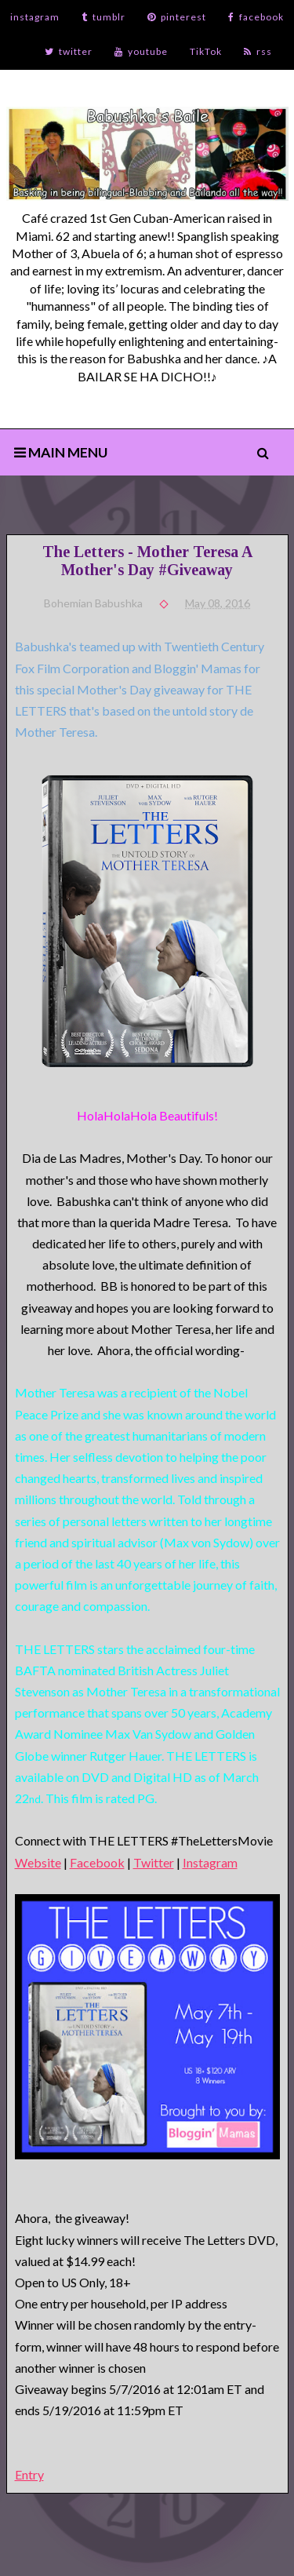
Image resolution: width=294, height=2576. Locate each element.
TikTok (206, 51)
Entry (29, 2474)
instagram (35, 17)
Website (38, 1862)
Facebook (97, 1862)
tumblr (103, 17)
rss (258, 51)
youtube (141, 51)
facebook (256, 17)
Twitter (153, 1862)
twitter (69, 51)
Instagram (210, 1862)
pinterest (176, 17)
